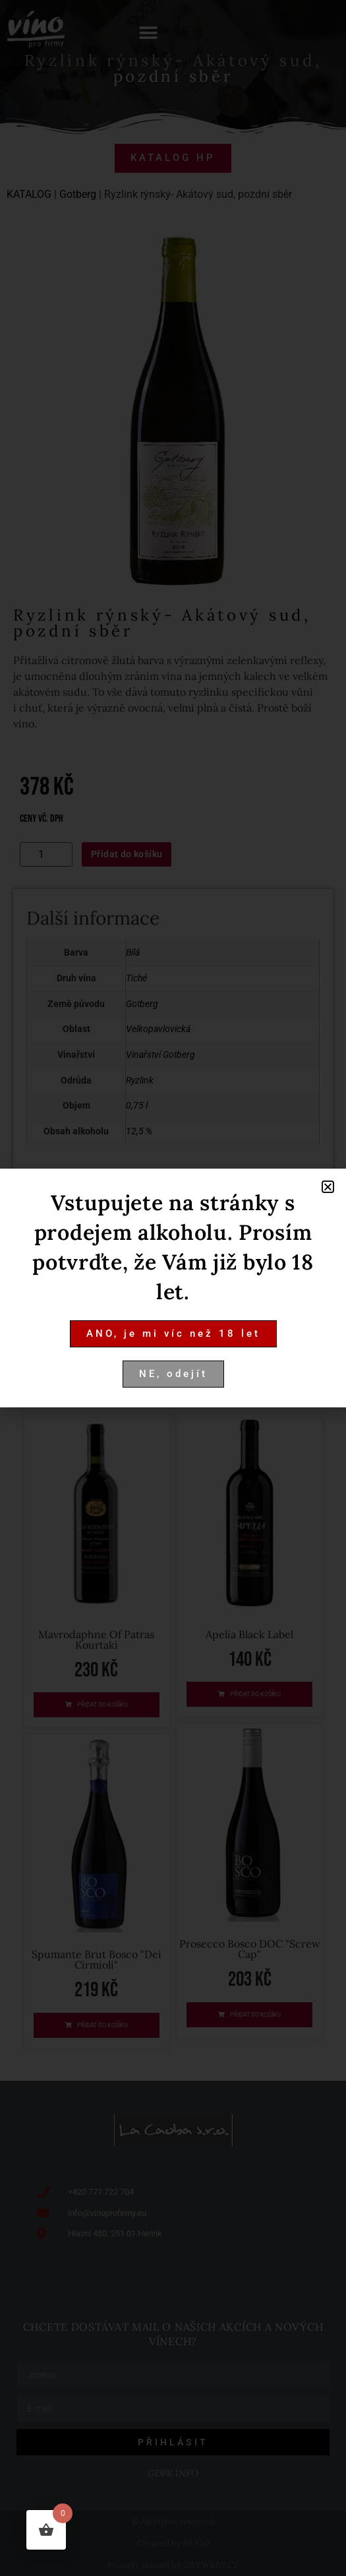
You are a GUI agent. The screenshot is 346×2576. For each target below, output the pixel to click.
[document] (173, 1288)
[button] (328, 1187)
